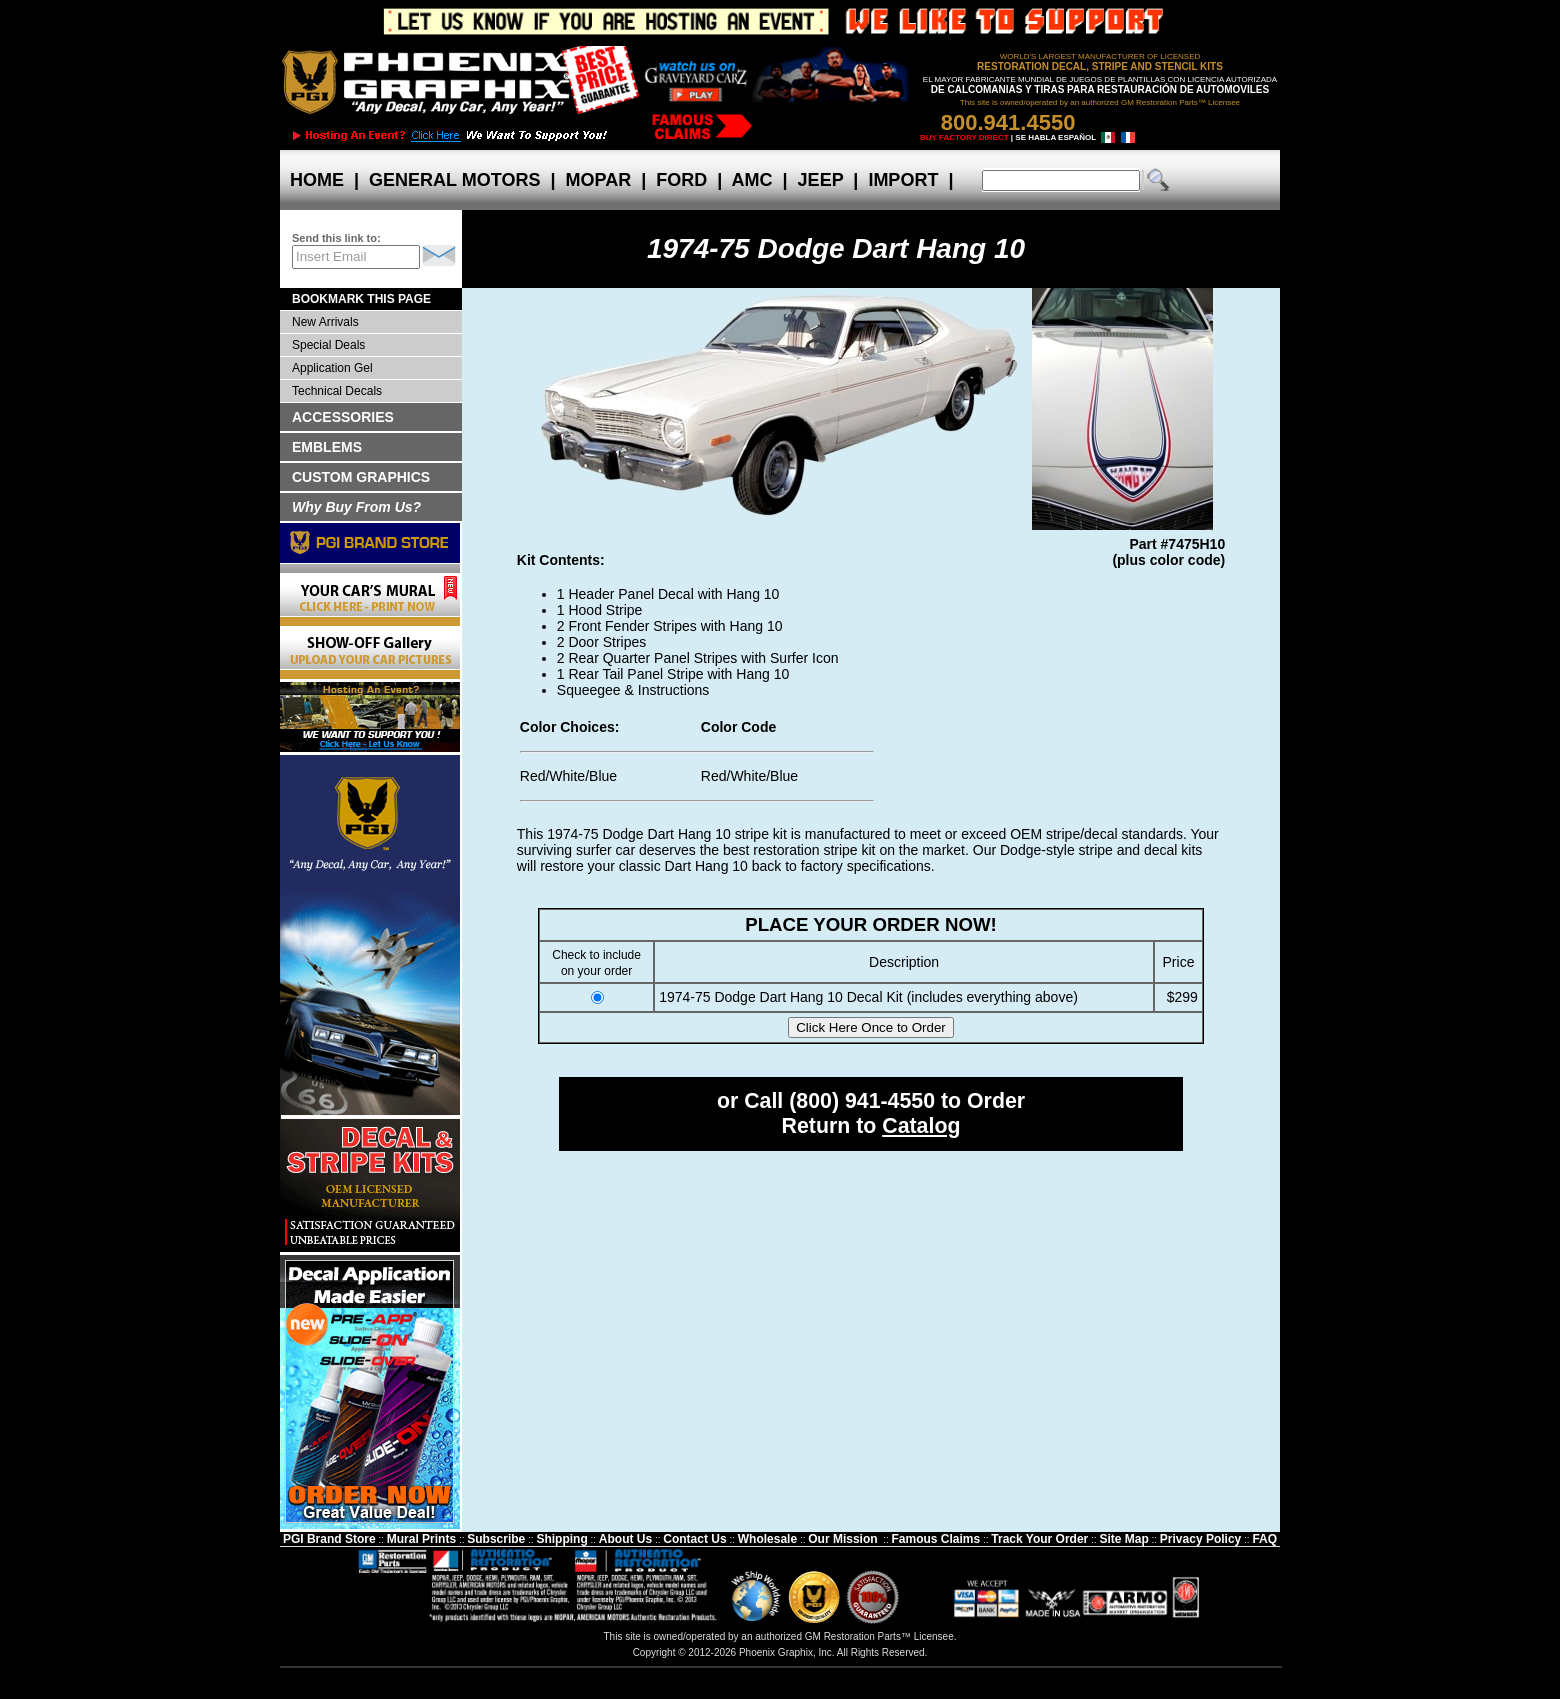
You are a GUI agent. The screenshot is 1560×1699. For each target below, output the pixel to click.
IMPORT (903, 180)
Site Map (1123, 1539)
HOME (317, 180)
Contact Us (694, 1539)
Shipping (561, 1539)
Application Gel (332, 368)
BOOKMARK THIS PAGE (361, 299)
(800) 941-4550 (862, 1101)
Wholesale (767, 1539)
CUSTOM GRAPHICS (361, 477)
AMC (752, 180)
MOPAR (598, 180)
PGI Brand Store (329, 1539)
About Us (625, 1539)
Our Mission (842, 1539)
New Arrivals (325, 322)
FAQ (1264, 1539)
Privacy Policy (1200, 1539)
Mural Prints (421, 1539)
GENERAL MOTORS (454, 180)
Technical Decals (337, 391)
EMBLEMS (327, 447)
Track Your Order (1039, 1539)
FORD (681, 180)
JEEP (821, 180)
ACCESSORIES (343, 417)
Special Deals (328, 345)
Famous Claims (936, 1539)
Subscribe (496, 1539)
